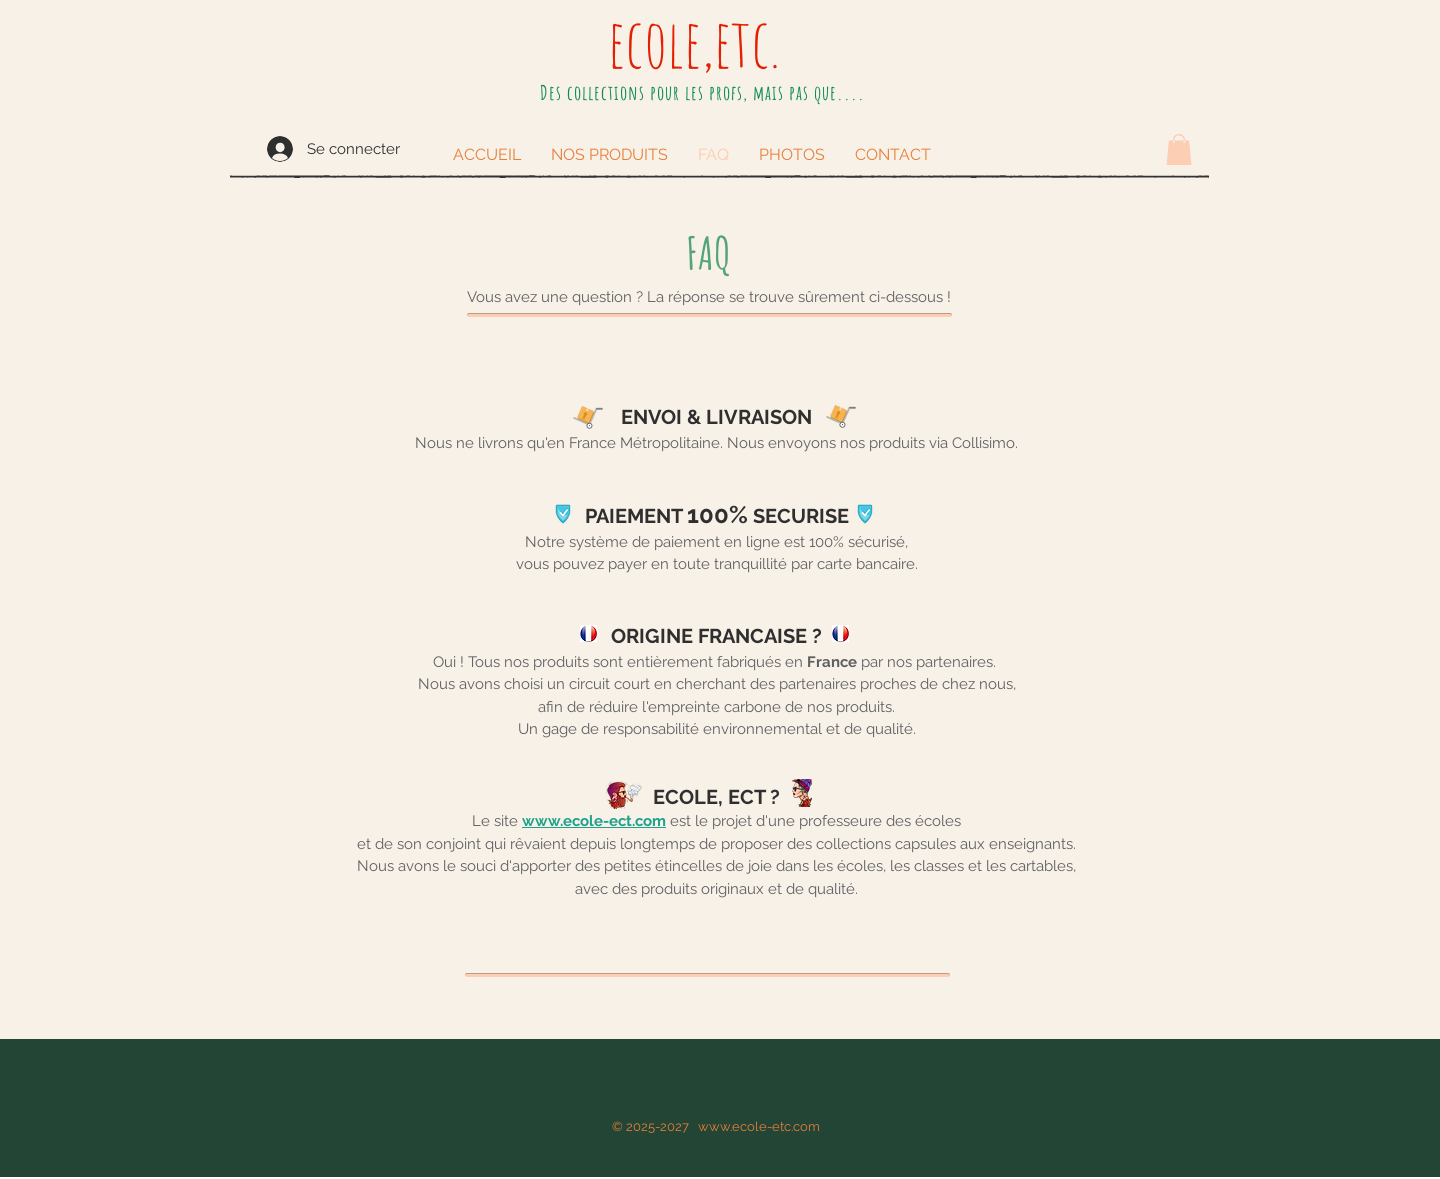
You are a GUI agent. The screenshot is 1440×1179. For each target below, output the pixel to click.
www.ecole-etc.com (759, 1126)
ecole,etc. (694, 42)
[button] (1179, 149)
